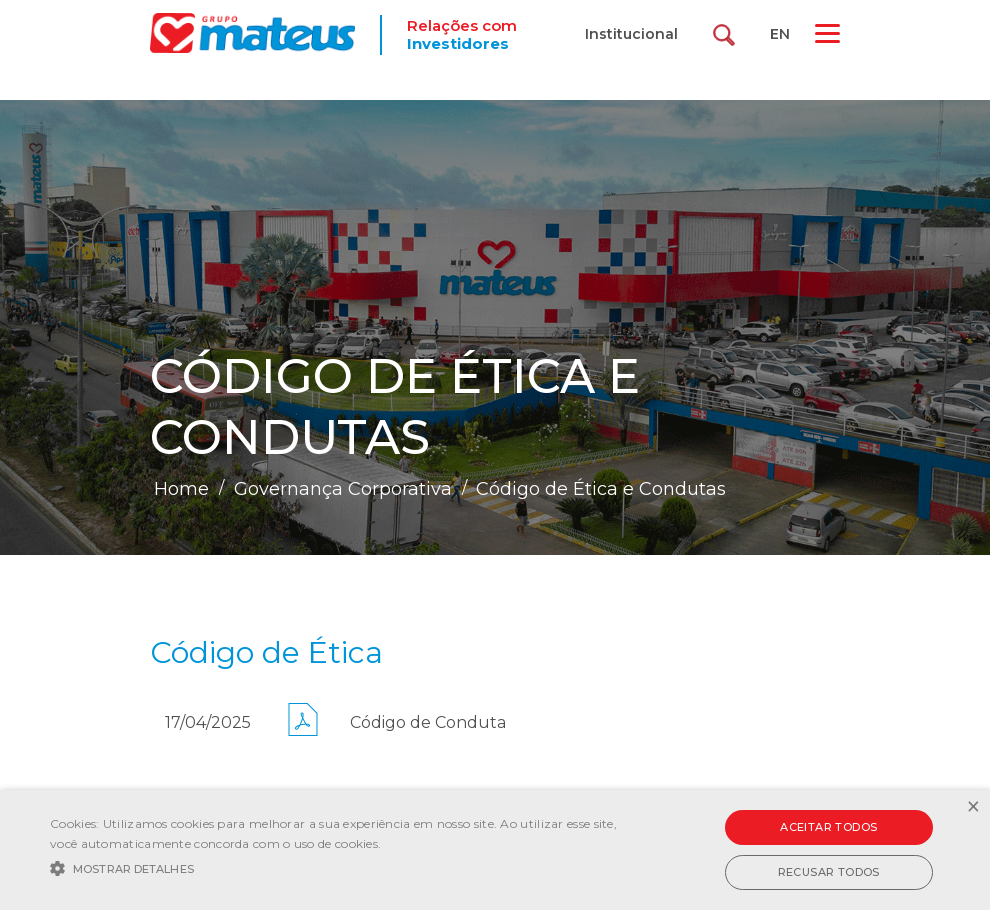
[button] (339, 867)
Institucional (631, 34)
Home (181, 489)
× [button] (972, 807)
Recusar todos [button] (829, 872)
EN (780, 34)
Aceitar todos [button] (828, 827)
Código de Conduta (428, 722)
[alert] (495, 850)
